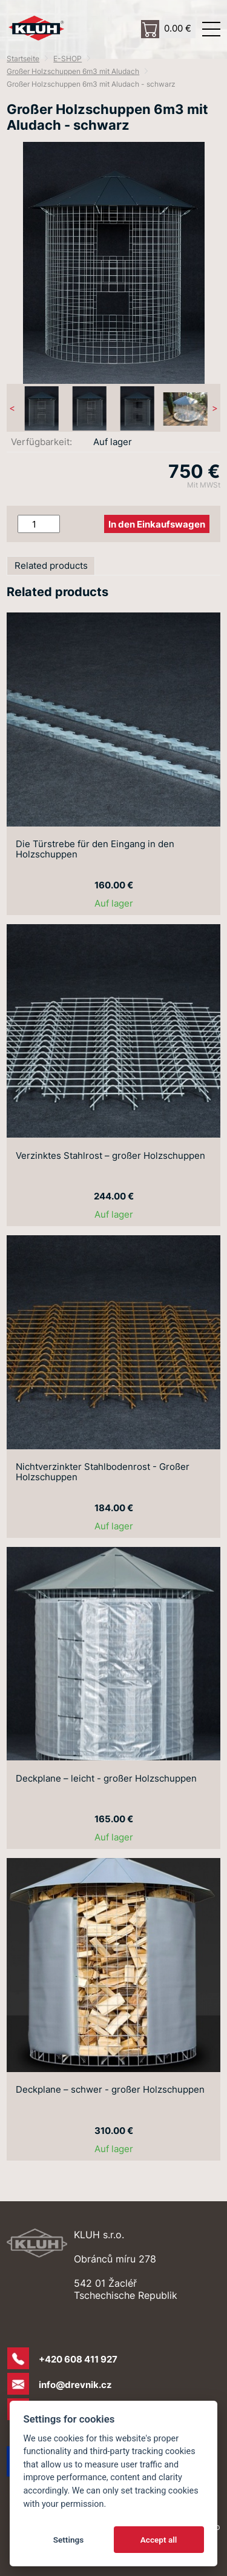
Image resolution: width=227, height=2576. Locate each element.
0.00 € (177, 28)
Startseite (23, 58)
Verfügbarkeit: (41, 442)
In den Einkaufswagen (156, 524)
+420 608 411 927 (78, 2359)
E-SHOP (67, 58)
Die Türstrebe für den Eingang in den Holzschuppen (95, 849)
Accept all (158, 2539)
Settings (68, 2539)
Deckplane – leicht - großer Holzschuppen (106, 1779)
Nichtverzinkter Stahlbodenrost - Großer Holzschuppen (102, 1472)
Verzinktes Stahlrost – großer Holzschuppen (110, 1156)
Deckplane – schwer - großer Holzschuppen (110, 2090)
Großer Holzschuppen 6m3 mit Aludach (73, 71)
